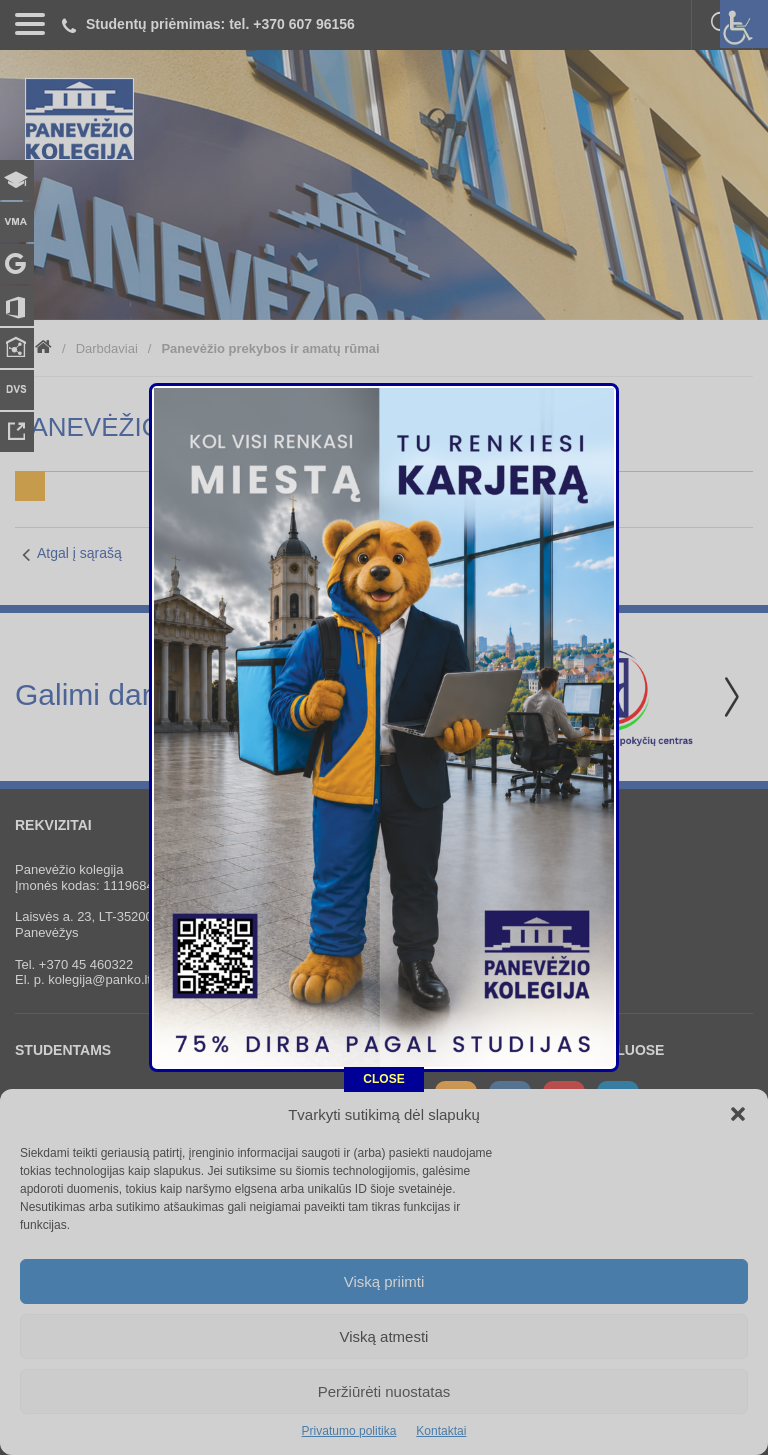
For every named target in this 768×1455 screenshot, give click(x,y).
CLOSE (383, 874)
